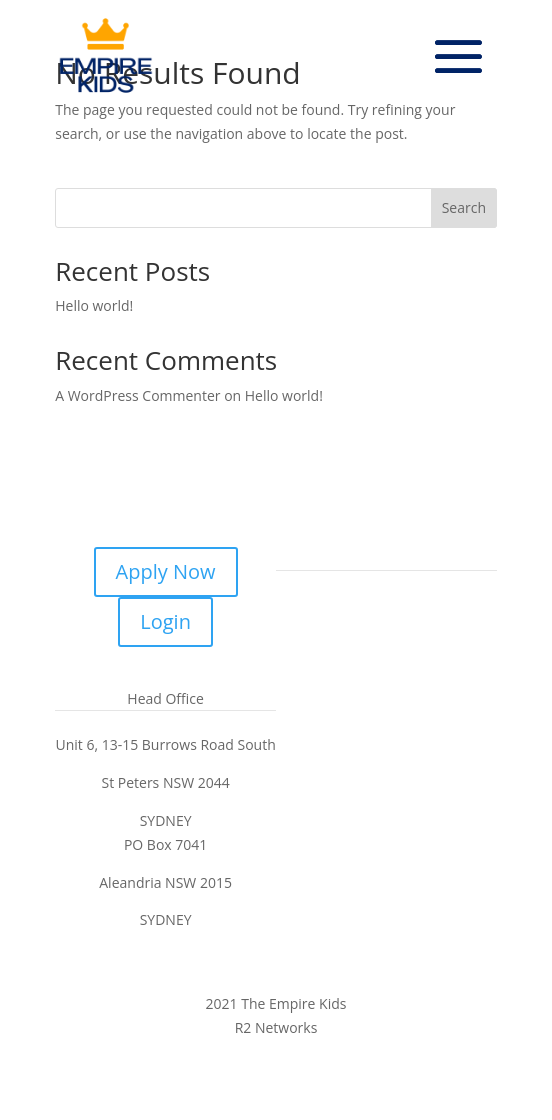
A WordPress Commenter (137, 395)
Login (165, 621)
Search (464, 207)
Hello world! (94, 305)
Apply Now (166, 571)
